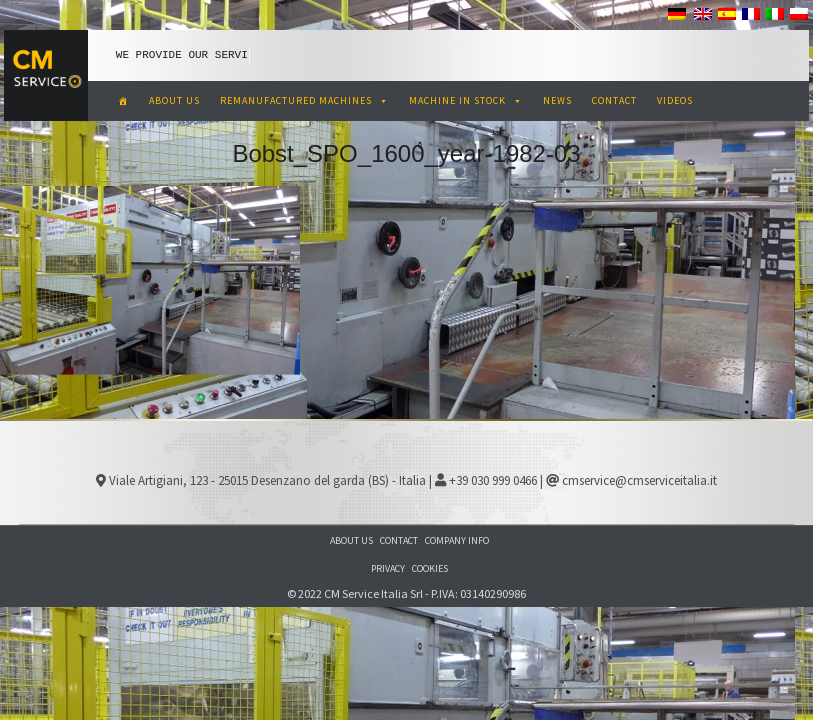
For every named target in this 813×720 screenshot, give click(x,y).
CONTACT (614, 100)
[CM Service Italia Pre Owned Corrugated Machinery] (123, 101)
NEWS (557, 100)
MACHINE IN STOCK (466, 100)
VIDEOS (675, 100)
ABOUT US (174, 100)
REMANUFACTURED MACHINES (304, 100)
